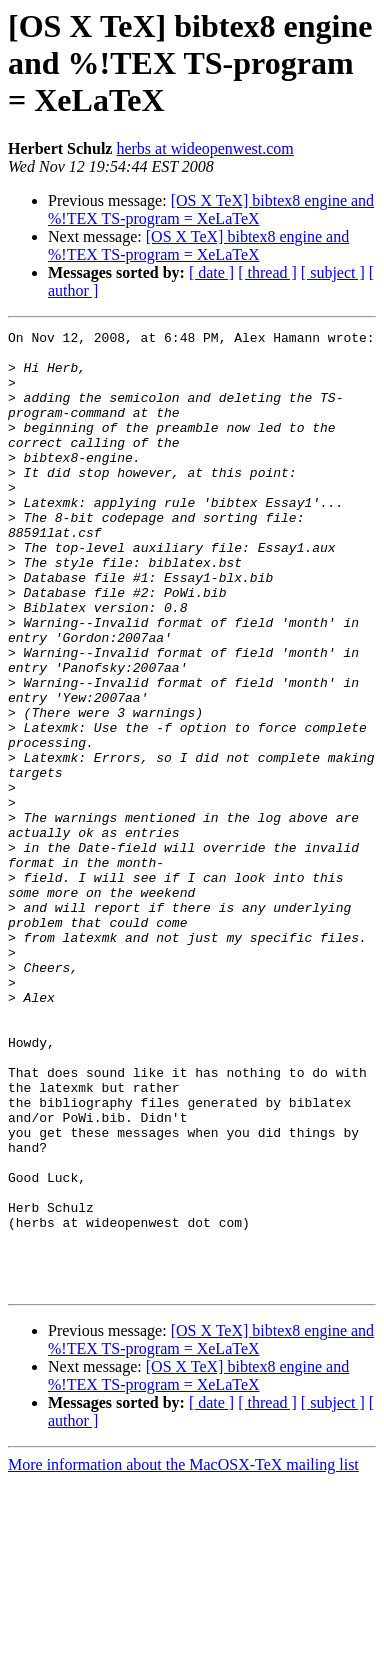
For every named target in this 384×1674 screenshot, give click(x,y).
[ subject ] (333, 272)
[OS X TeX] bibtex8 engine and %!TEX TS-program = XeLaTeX (211, 209)
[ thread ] (267, 272)
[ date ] (211, 272)
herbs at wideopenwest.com (204, 148)
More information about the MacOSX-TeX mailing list (183, 1656)
